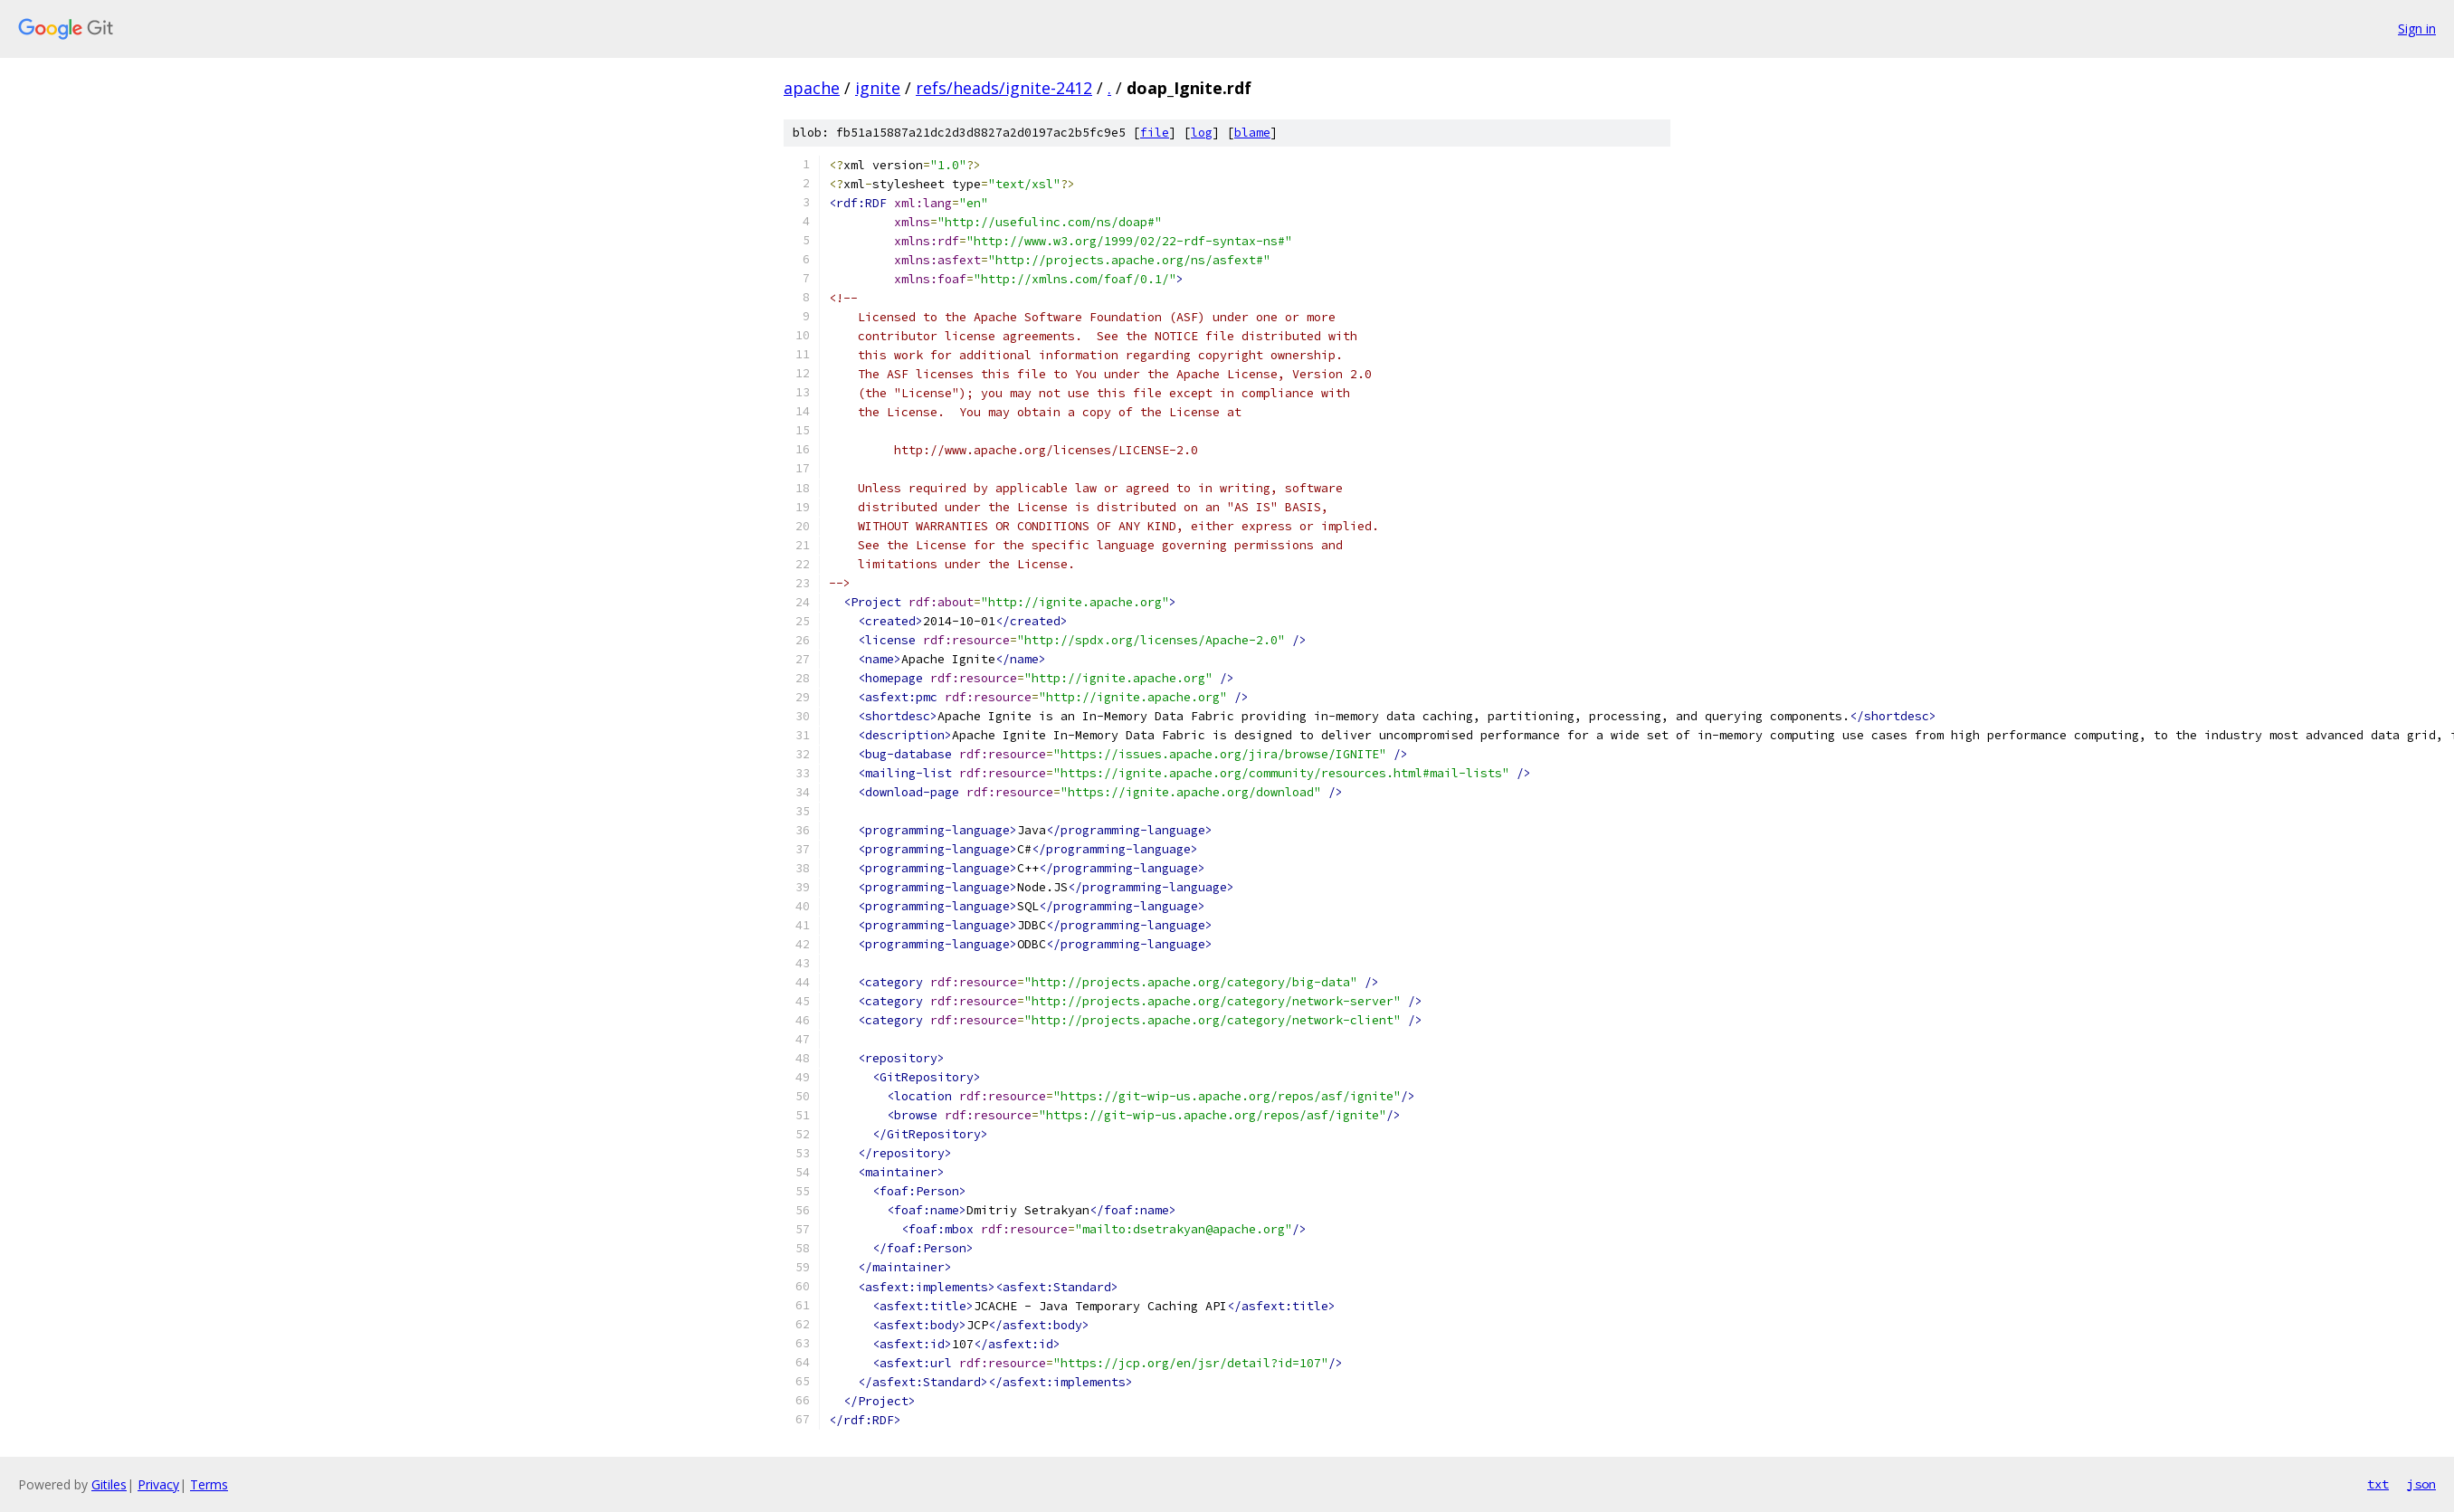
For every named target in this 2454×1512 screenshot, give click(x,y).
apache (812, 88)
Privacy (158, 1484)
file (1154, 132)
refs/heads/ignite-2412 (1004, 88)
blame (1252, 132)
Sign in (2417, 28)
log (1202, 132)
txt (2378, 1484)
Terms (209, 1484)
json (2421, 1484)
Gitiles (109, 1484)
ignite (877, 88)
